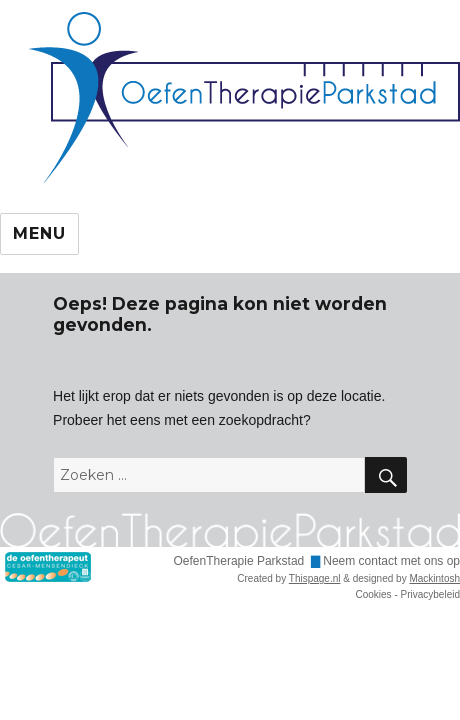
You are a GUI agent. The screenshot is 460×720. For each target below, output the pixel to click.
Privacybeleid (430, 594)
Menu (39, 233)
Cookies (373, 594)
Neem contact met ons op (391, 561)
